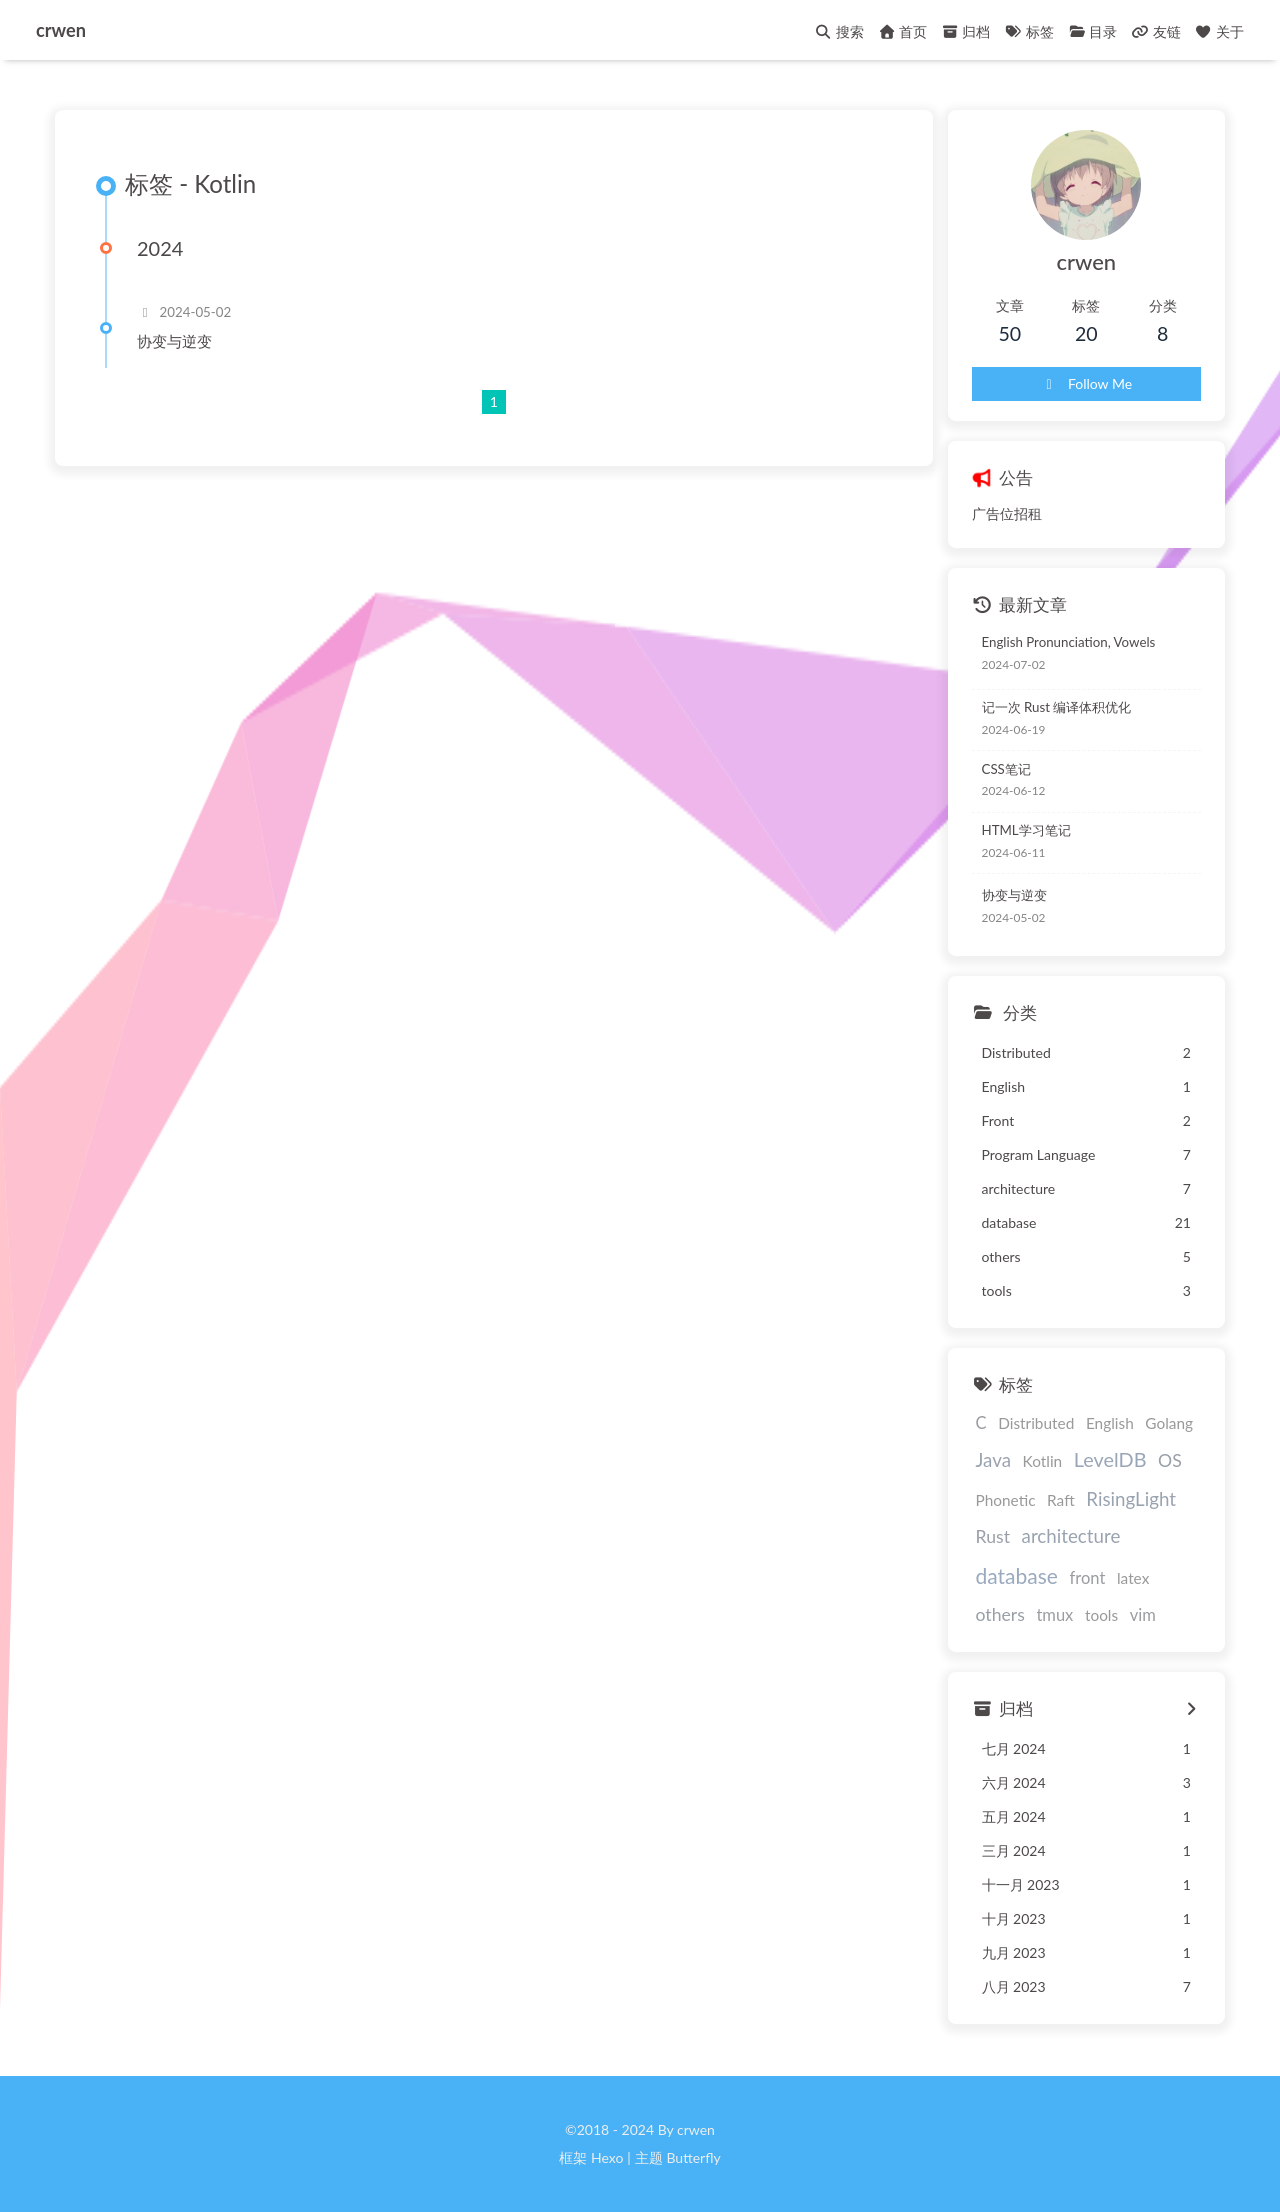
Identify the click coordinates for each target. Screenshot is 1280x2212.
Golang (1169, 1423)
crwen (61, 27)
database (1017, 1575)
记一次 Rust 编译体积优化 (1057, 707)
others (1000, 1614)
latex (1133, 1578)
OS (1170, 1460)
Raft (1061, 1500)
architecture (1071, 1535)
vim (1143, 1615)
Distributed (1036, 1423)
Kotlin (1043, 1461)
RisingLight (1131, 1498)
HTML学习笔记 (1026, 830)
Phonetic (1006, 1500)
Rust (993, 1536)
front (1088, 1578)
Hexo (607, 2157)
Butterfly (693, 2157)
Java (993, 1459)
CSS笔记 (1006, 769)
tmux (1054, 1615)
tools (1101, 1615)
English (1110, 1423)
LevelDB (1110, 1459)
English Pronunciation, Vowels (1069, 642)
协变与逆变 (174, 341)
